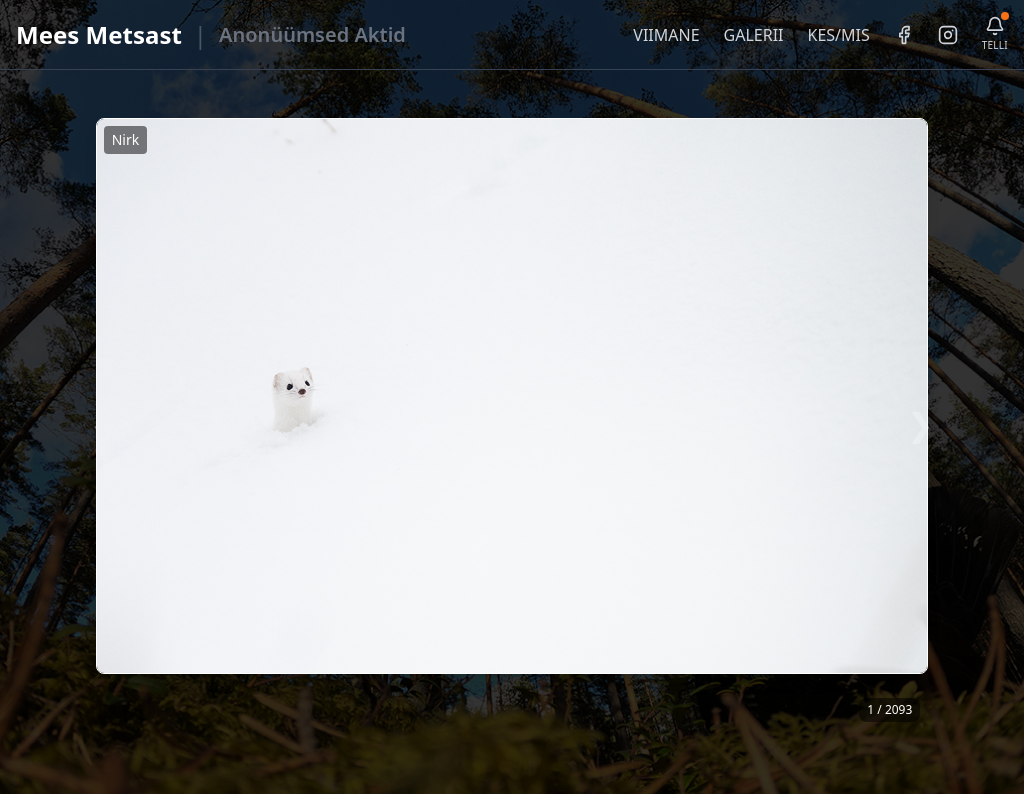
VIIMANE (666, 35)
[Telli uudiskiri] (995, 34)
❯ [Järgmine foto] (920, 423)
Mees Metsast (99, 34)
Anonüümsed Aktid (312, 34)
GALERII (754, 35)
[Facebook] (904, 35)
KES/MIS (838, 35)
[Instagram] (948, 35)
